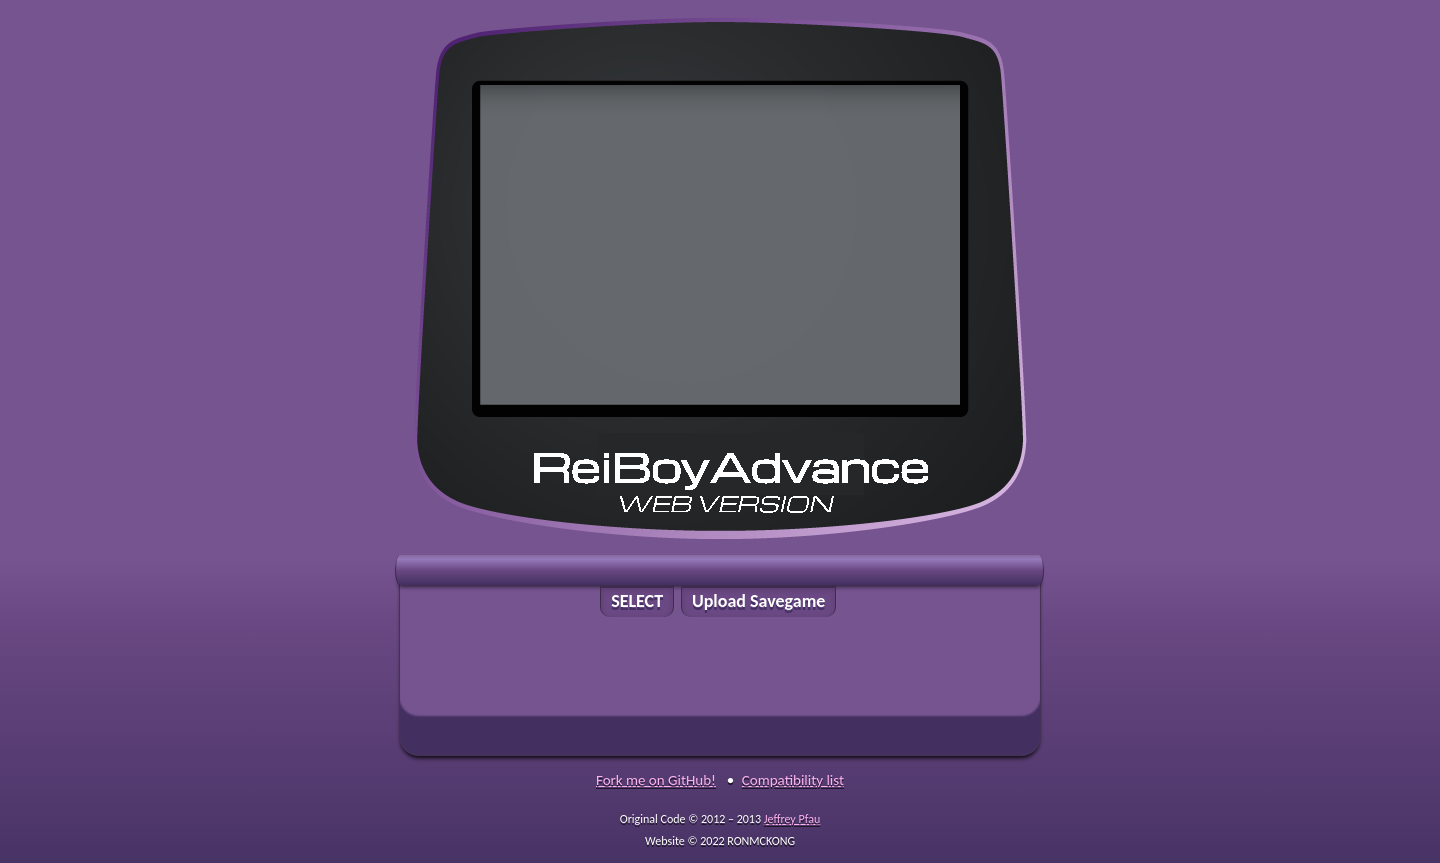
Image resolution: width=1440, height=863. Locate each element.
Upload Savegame (759, 601)
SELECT (637, 601)
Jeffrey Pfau (792, 819)
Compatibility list (793, 780)
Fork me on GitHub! (656, 780)
